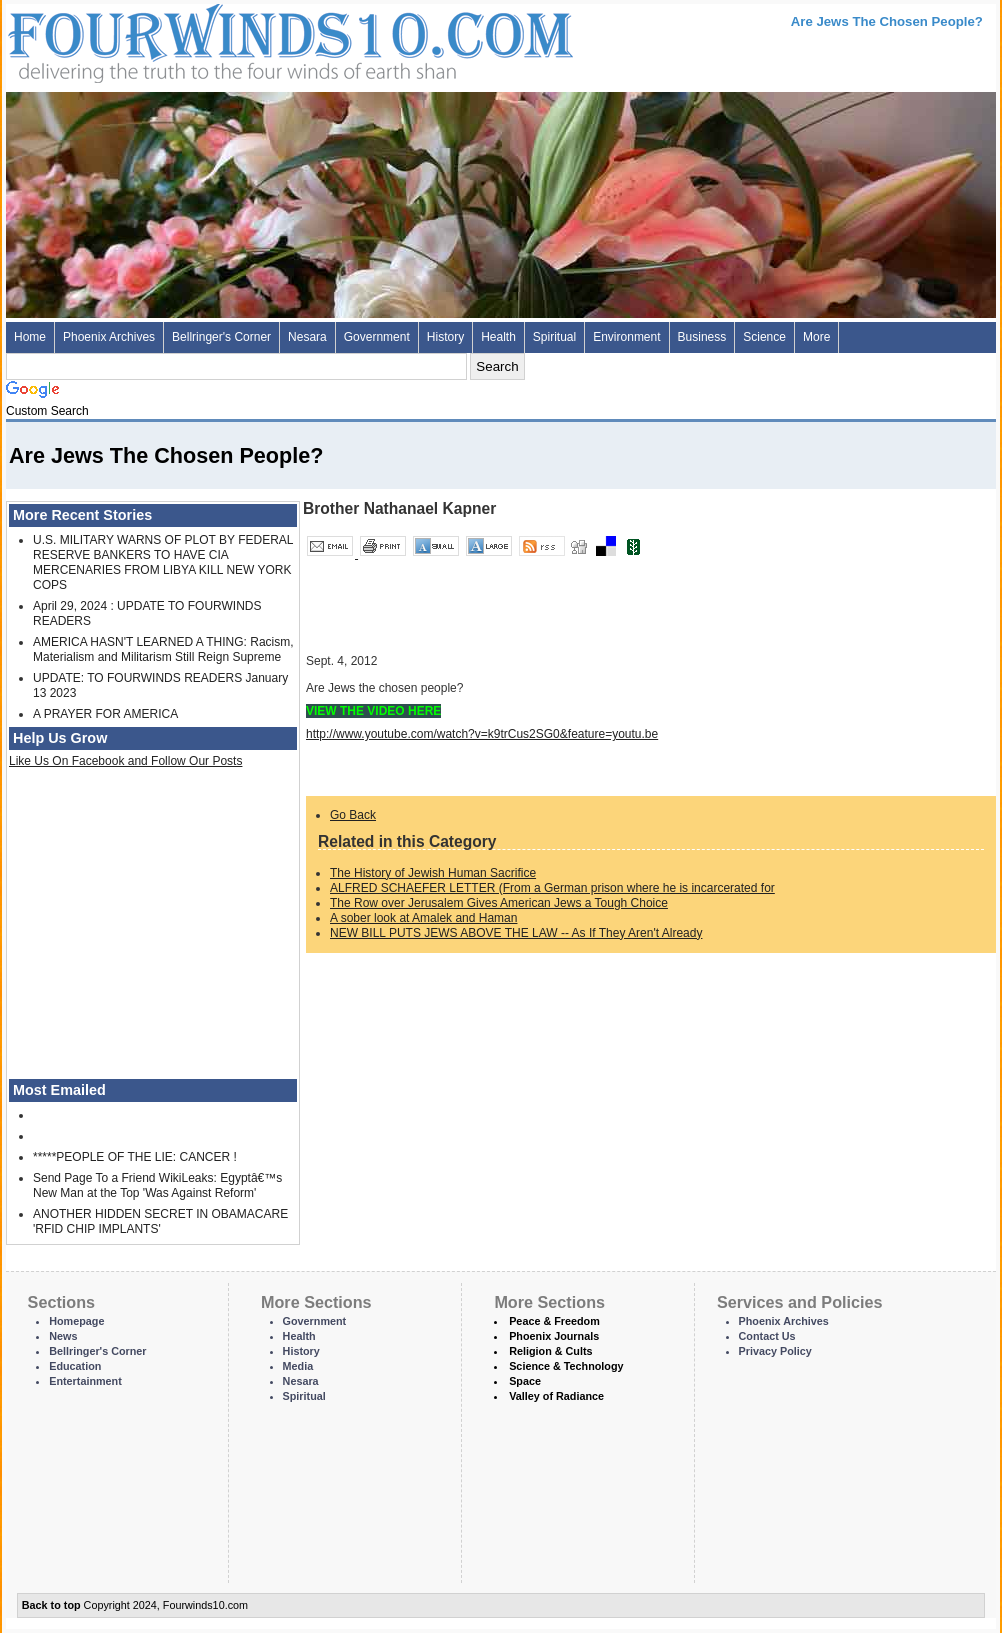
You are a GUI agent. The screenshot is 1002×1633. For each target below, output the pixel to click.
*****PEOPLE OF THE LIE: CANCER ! (135, 1157)
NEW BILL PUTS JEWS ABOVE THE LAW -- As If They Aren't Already (516, 933)
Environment (626, 337)
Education (75, 1366)
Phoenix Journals (554, 1336)
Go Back (353, 815)
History (445, 337)
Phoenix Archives (109, 337)
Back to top (51, 1605)
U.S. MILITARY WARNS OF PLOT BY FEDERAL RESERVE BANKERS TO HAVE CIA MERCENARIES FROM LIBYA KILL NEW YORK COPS (163, 562)
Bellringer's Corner (221, 337)
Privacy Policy (775, 1351)
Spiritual (554, 337)
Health (498, 337)
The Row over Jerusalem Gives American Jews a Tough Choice (499, 903)
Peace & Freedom (554, 1321)
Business (702, 337)
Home (30, 337)
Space (525, 1381)
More (816, 337)
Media (298, 1366)
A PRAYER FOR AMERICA (105, 714)
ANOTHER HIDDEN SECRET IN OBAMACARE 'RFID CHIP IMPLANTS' (160, 1221)
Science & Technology (566, 1366)
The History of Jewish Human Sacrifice (433, 873)
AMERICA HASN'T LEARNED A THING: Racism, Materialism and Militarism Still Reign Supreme (163, 649)
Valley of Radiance (556, 1396)
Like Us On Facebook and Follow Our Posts (125, 761)
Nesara (307, 337)
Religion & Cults (550, 1351)
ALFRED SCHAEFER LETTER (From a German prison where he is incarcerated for (552, 888)
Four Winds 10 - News (206, 39)
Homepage (76, 1321)
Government (377, 337)
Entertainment (85, 1381)
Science (764, 337)
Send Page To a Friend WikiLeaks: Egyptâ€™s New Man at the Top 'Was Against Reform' (157, 1185)
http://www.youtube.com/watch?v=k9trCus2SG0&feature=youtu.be (482, 734)
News (63, 1336)
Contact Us (767, 1336)
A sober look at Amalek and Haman (423, 918)
